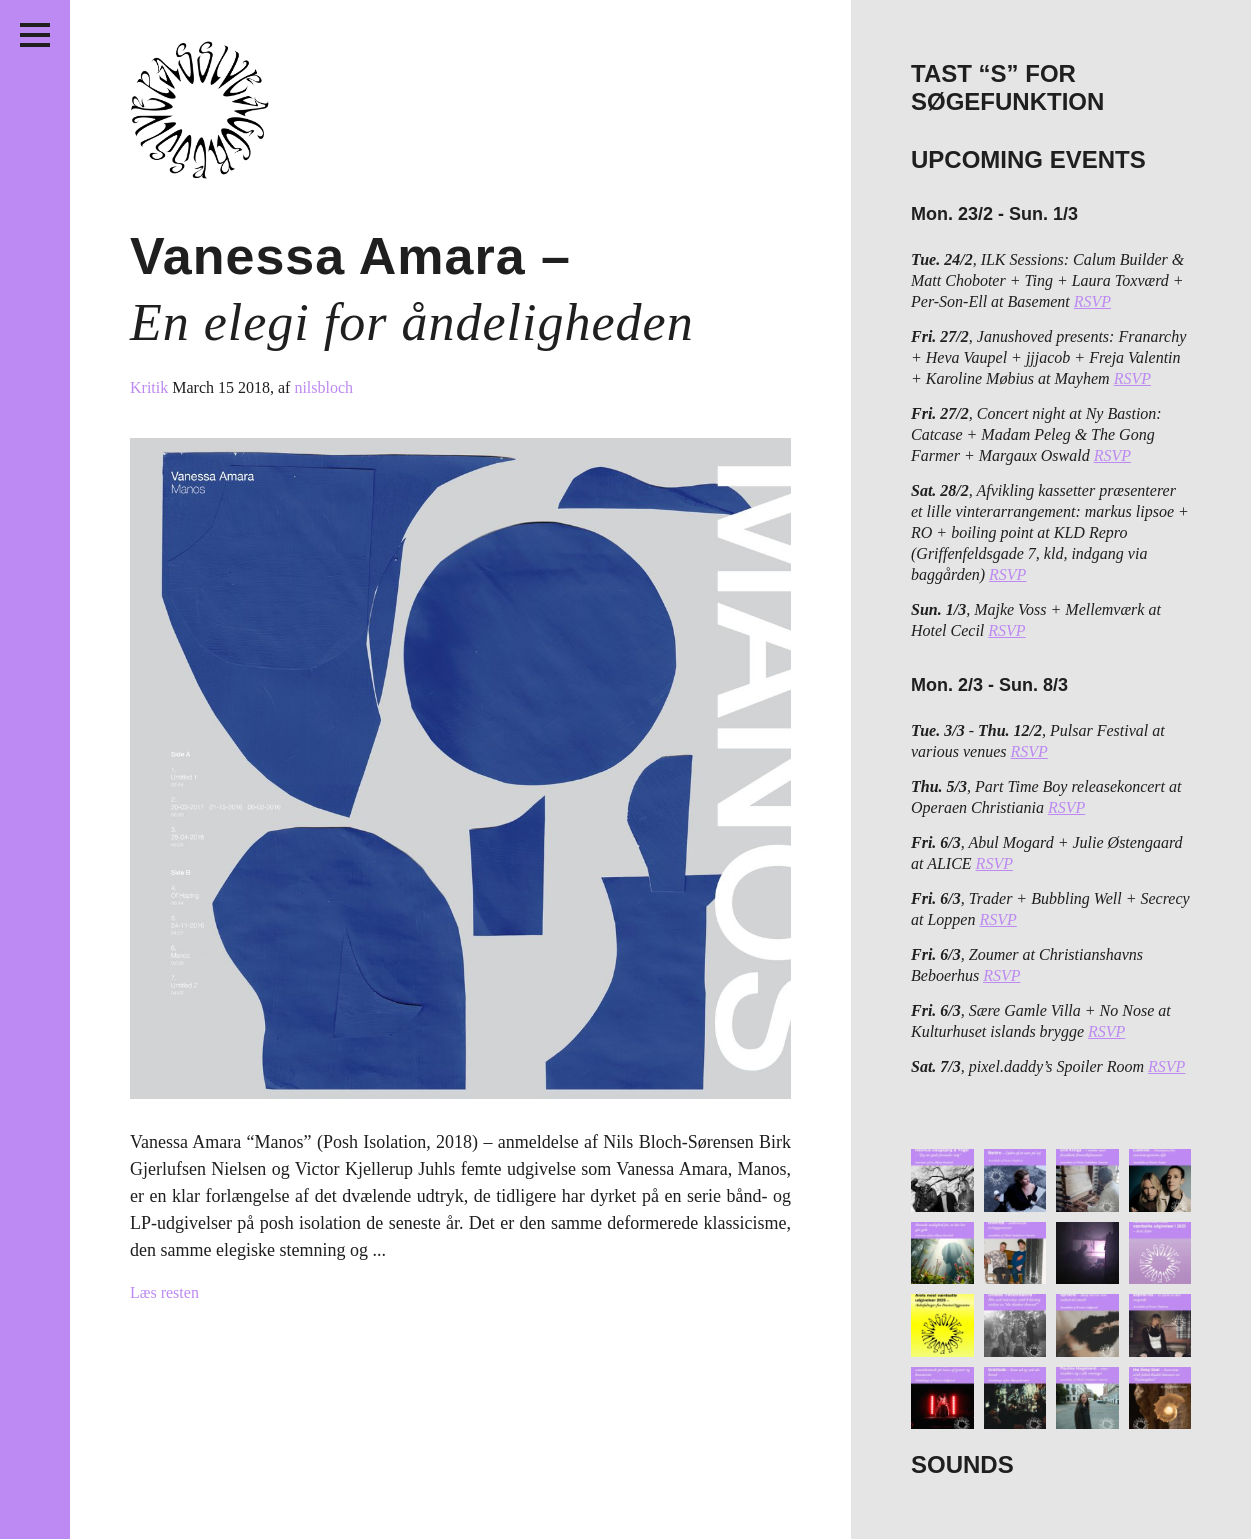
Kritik (151, 387)
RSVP (1092, 301)
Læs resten (164, 1292)
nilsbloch (323, 387)
